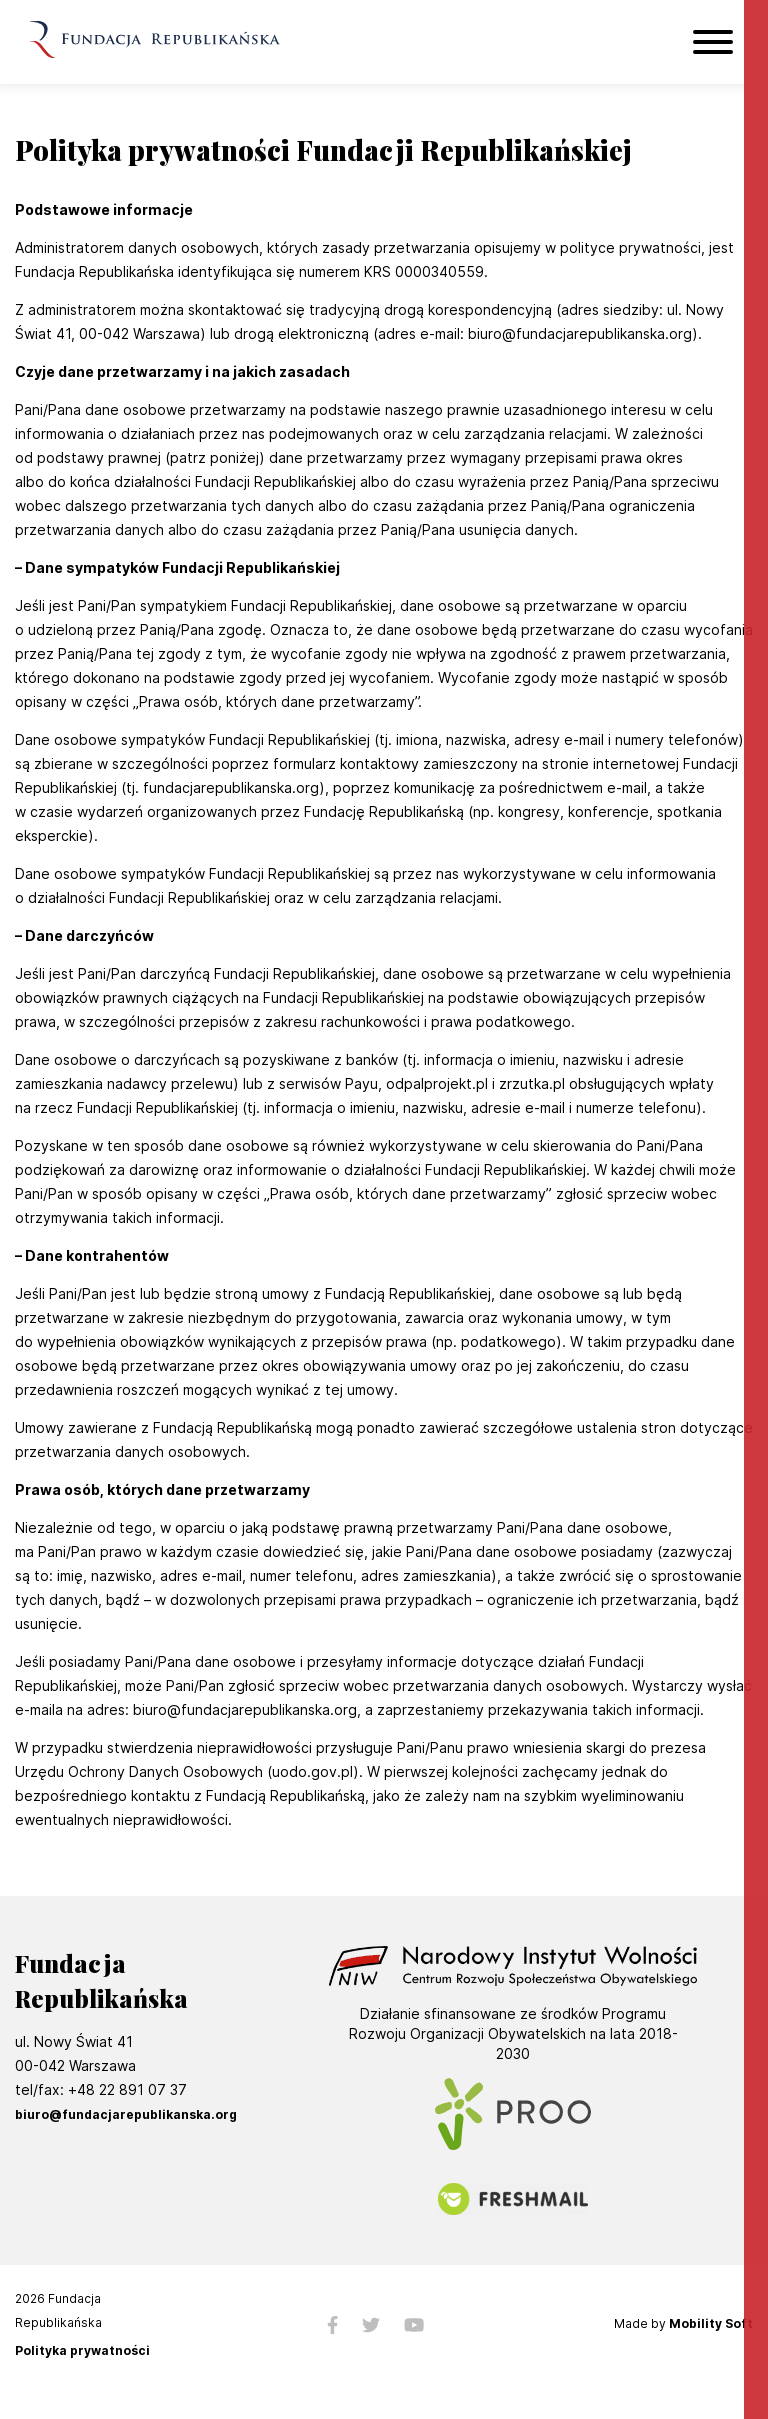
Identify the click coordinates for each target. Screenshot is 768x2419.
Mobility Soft (711, 2323)
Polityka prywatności (82, 2351)
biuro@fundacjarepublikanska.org (126, 2114)
